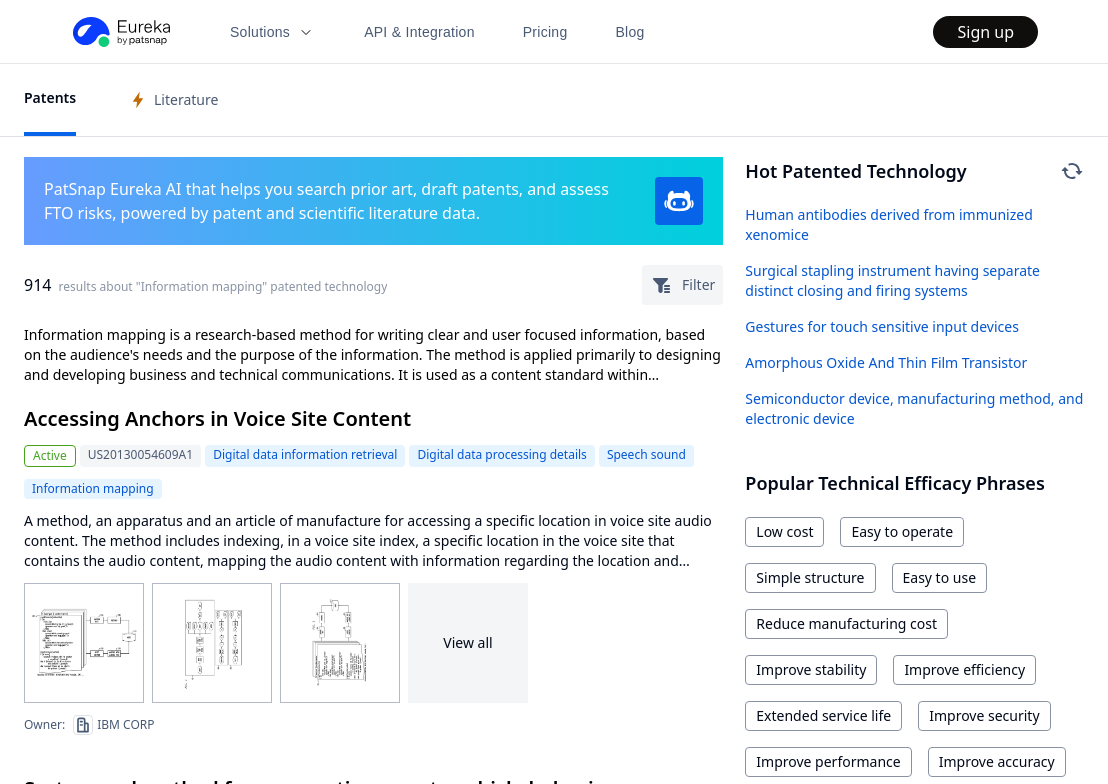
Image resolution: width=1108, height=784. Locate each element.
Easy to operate (902, 531)
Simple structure (810, 577)
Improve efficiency (964, 669)
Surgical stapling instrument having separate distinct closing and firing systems (892, 280)
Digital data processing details (501, 454)
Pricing (545, 32)
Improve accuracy (997, 761)
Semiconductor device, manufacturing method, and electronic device (914, 408)
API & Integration (419, 32)
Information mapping (93, 488)
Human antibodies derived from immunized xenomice (888, 224)
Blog (630, 32)
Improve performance (828, 761)
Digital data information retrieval (305, 454)
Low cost (784, 531)
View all (467, 642)
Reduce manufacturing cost (846, 623)
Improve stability (811, 669)
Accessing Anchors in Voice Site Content (217, 418)
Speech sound (646, 454)
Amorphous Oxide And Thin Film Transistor (886, 362)
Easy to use (940, 577)
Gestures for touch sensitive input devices (882, 326)
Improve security (984, 715)
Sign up (985, 32)
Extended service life (823, 715)
